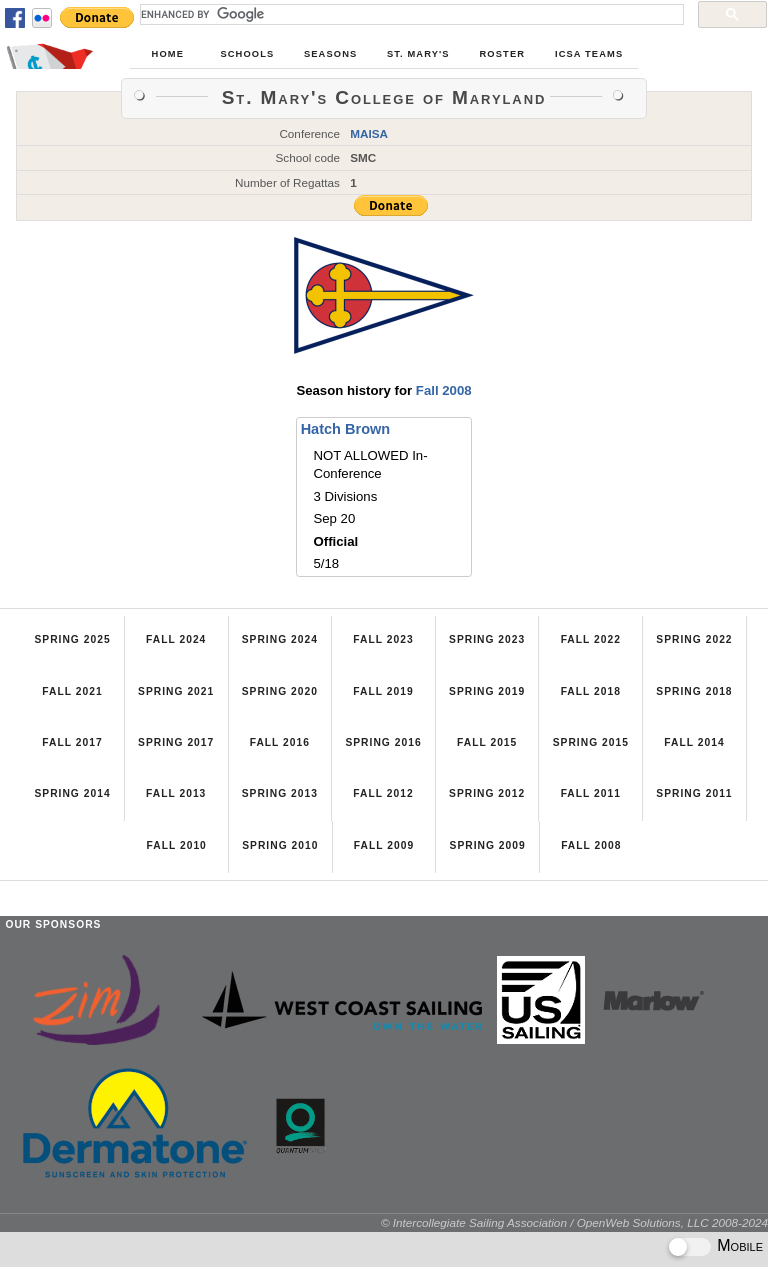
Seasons (330, 54)
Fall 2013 (176, 793)
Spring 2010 (280, 845)
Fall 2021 (72, 691)
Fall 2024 (176, 639)
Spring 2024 (280, 639)
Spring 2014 (72, 793)
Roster (503, 54)
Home (168, 54)
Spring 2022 (694, 639)
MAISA (369, 133)
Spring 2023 (487, 639)
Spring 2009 (488, 845)
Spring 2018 (694, 691)
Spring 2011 (694, 793)
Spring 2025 (72, 639)
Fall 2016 (280, 742)
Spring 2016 (383, 742)
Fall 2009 (384, 845)
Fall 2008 (444, 390)
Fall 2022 (591, 639)
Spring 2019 (487, 691)
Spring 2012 (487, 793)
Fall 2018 (591, 691)
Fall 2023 (383, 639)
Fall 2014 (694, 742)
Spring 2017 (176, 742)
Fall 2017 (72, 742)
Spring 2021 (176, 691)
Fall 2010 (177, 845)
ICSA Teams (589, 54)
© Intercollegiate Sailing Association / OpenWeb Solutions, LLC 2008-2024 (574, 1222)
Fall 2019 (383, 691)
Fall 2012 (383, 793)
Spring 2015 (591, 742)
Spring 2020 (280, 691)
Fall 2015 (487, 742)
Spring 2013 (280, 793)
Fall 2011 (591, 793)
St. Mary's (418, 54)
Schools (247, 54)
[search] (410, 14)
